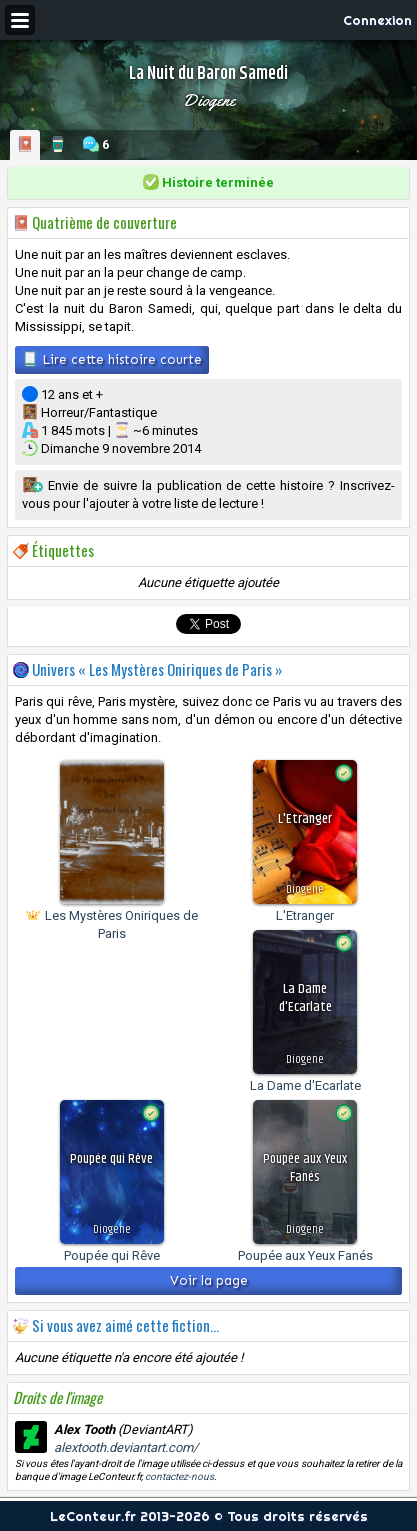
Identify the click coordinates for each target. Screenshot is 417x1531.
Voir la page (209, 1280)
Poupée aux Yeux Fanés (305, 1255)
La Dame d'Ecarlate (305, 1085)
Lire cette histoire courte (112, 359)
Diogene (208, 100)
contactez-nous (179, 1476)
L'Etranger (305, 915)
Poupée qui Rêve (112, 1255)
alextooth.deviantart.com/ (126, 1447)
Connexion (377, 20)
